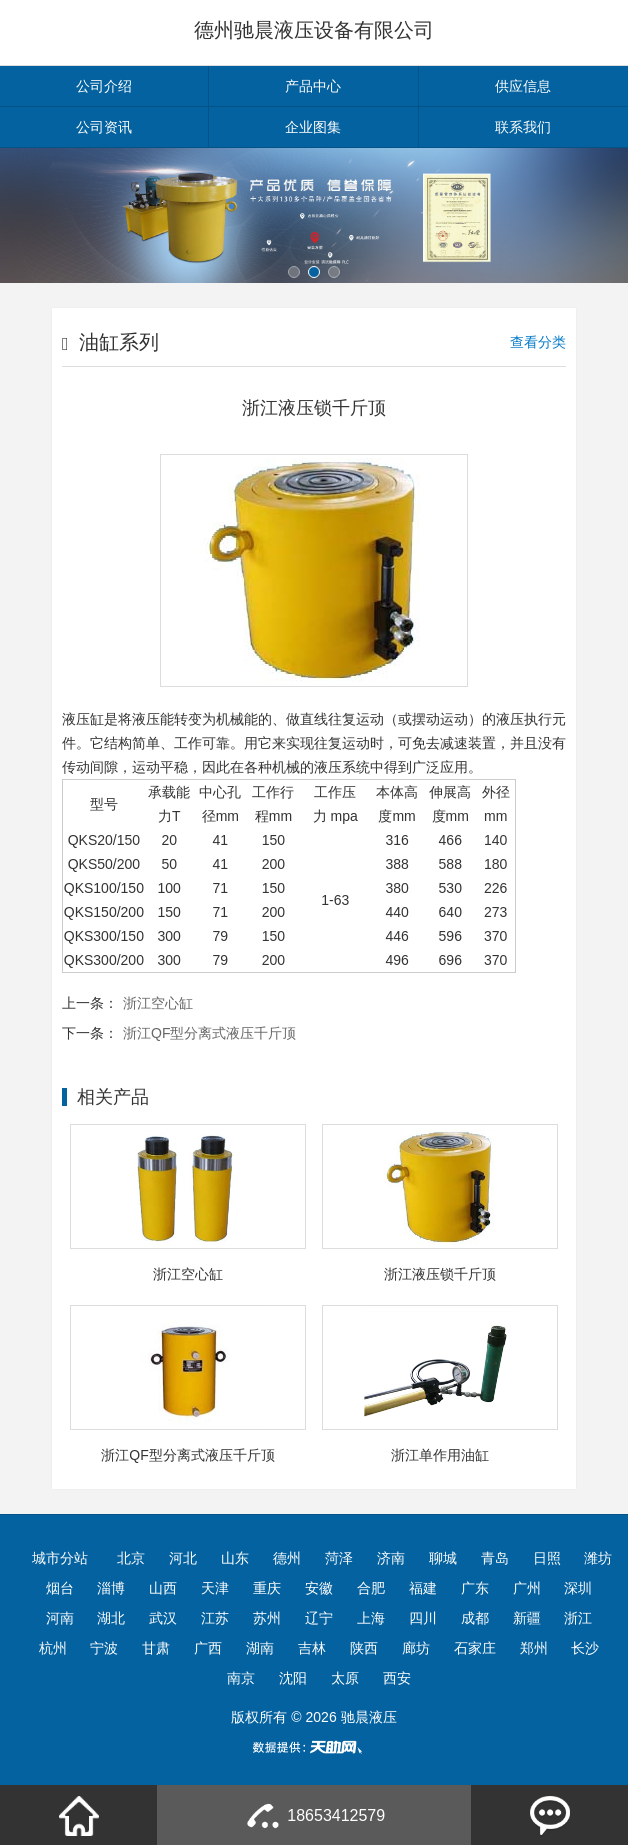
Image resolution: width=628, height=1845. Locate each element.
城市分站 (60, 1558)
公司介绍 (104, 86)
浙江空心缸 (158, 1003)
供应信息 (523, 86)
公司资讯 (104, 127)
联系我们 (523, 127)
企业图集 (313, 127)
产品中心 (313, 86)
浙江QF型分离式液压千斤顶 (209, 1033)
